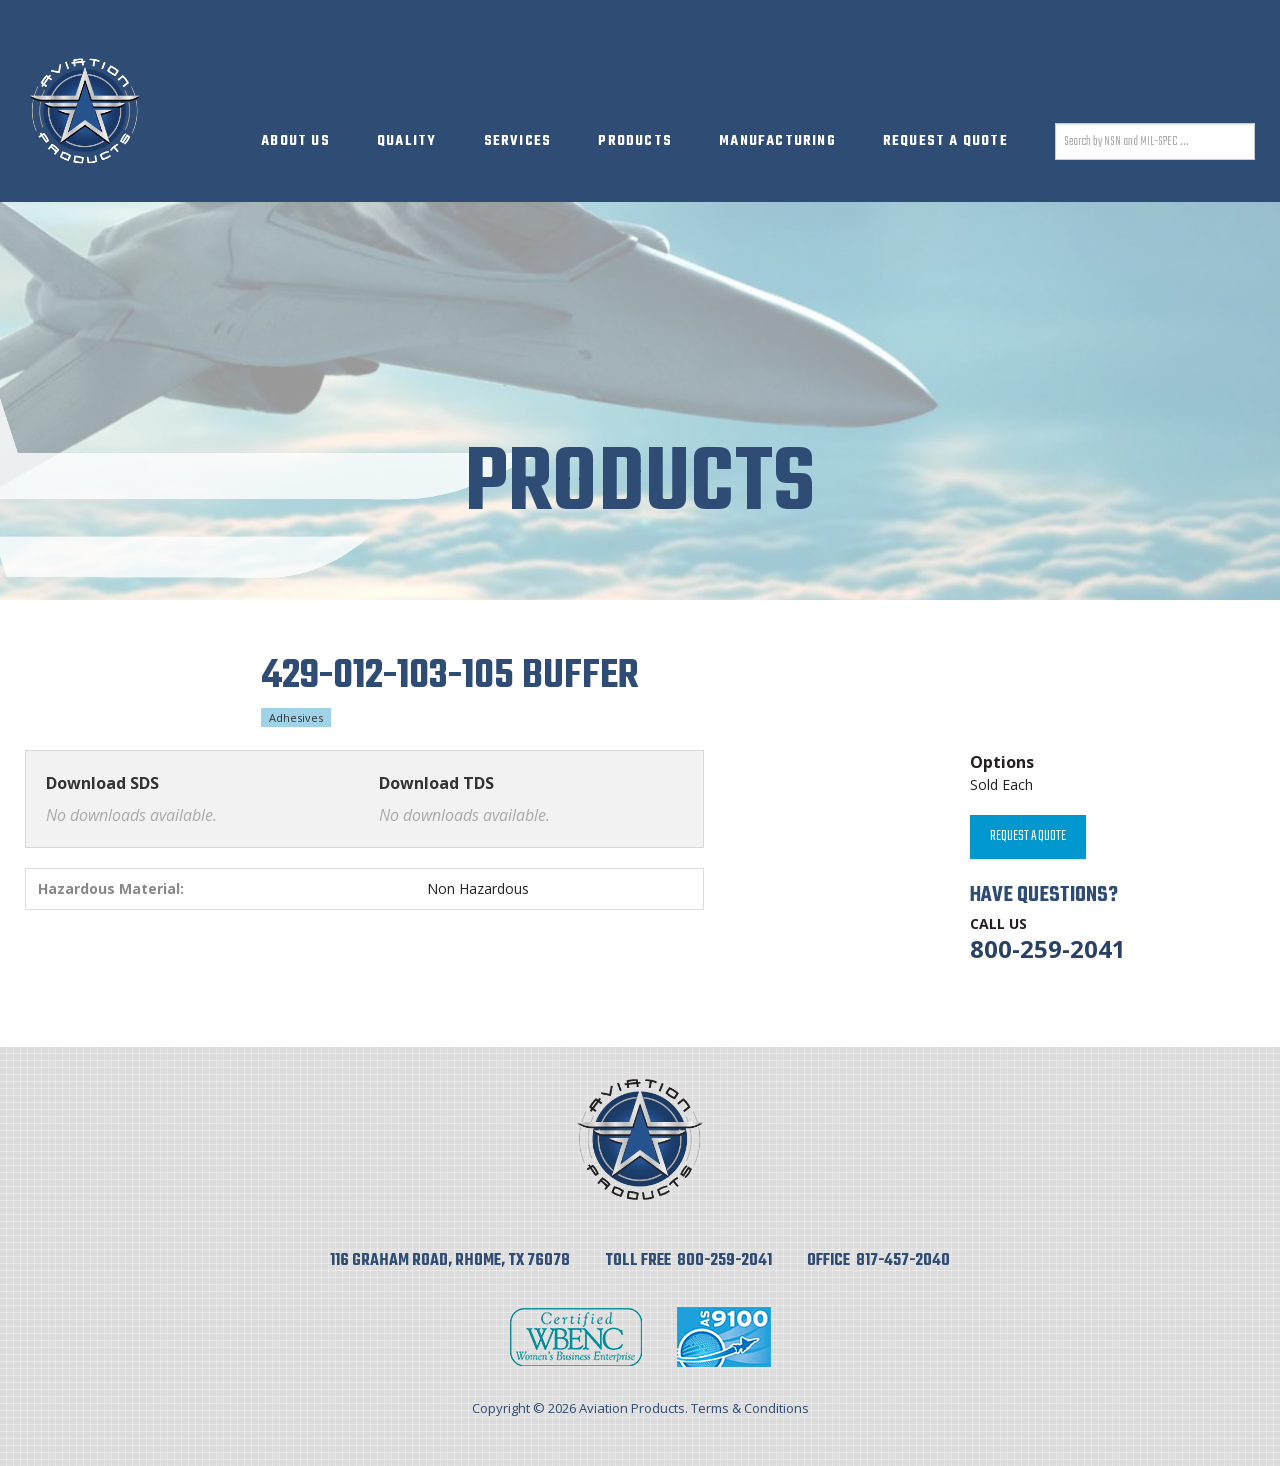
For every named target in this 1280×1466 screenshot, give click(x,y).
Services (518, 141)
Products (635, 141)
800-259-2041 (1048, 948)
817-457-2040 (903, 1261)
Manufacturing (777, 141)
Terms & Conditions (750, 1408)
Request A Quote (945, 141)
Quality (406, 141)
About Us (295, 141)
